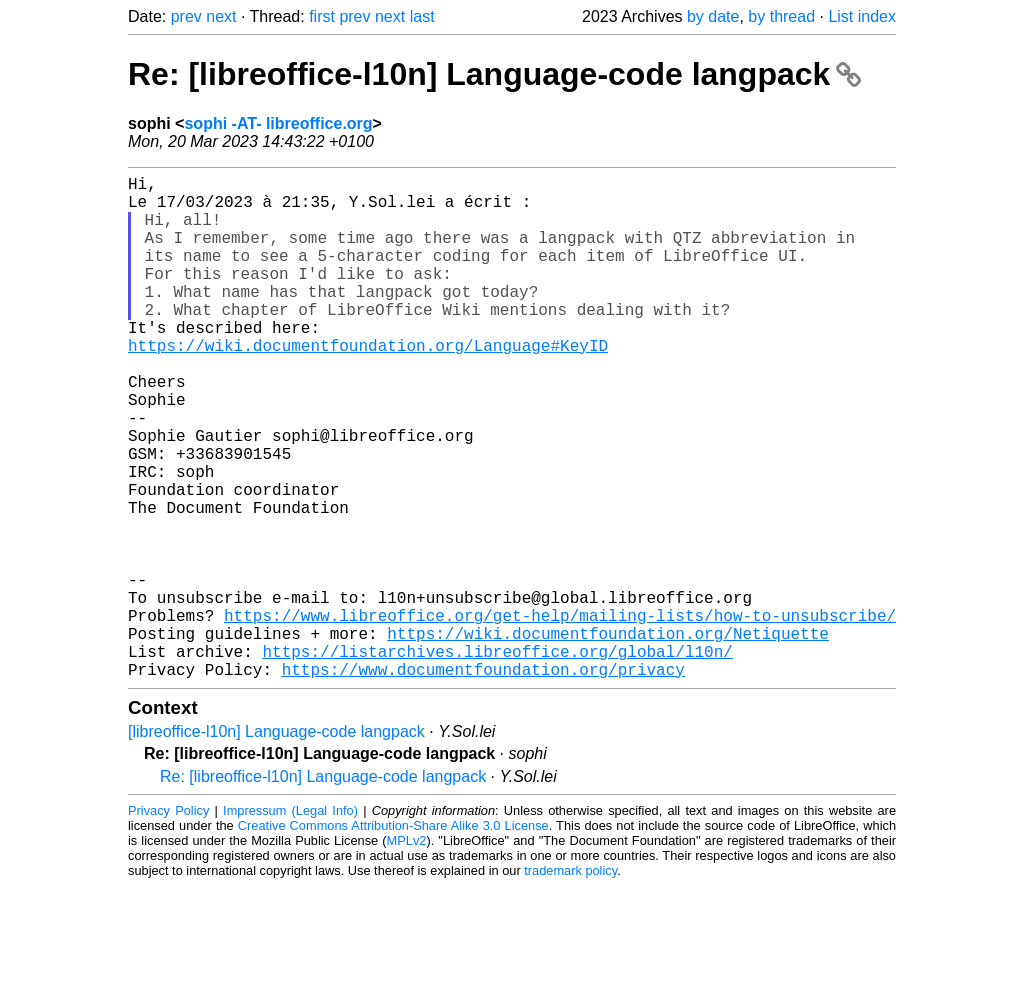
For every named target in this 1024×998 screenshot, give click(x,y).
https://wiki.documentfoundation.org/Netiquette (608, 737)
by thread (781, 16)
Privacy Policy (168, 922)
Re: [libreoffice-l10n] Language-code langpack (494, 74)
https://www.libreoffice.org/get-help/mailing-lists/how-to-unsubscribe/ (560, 715)
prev (186, 16)
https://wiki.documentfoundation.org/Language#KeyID (368, 385)
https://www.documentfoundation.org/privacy (483, 781)
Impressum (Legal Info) (290, 922)
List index (862, 16)
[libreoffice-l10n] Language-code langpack (276, 843)
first (322, 16)
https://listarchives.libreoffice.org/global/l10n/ (497, 759)
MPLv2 (407, 952)
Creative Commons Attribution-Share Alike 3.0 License (393, 937)
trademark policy (570, 982)
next (221, 16)
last (422, 16)
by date (713, 16)
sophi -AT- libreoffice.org (278, 123)
